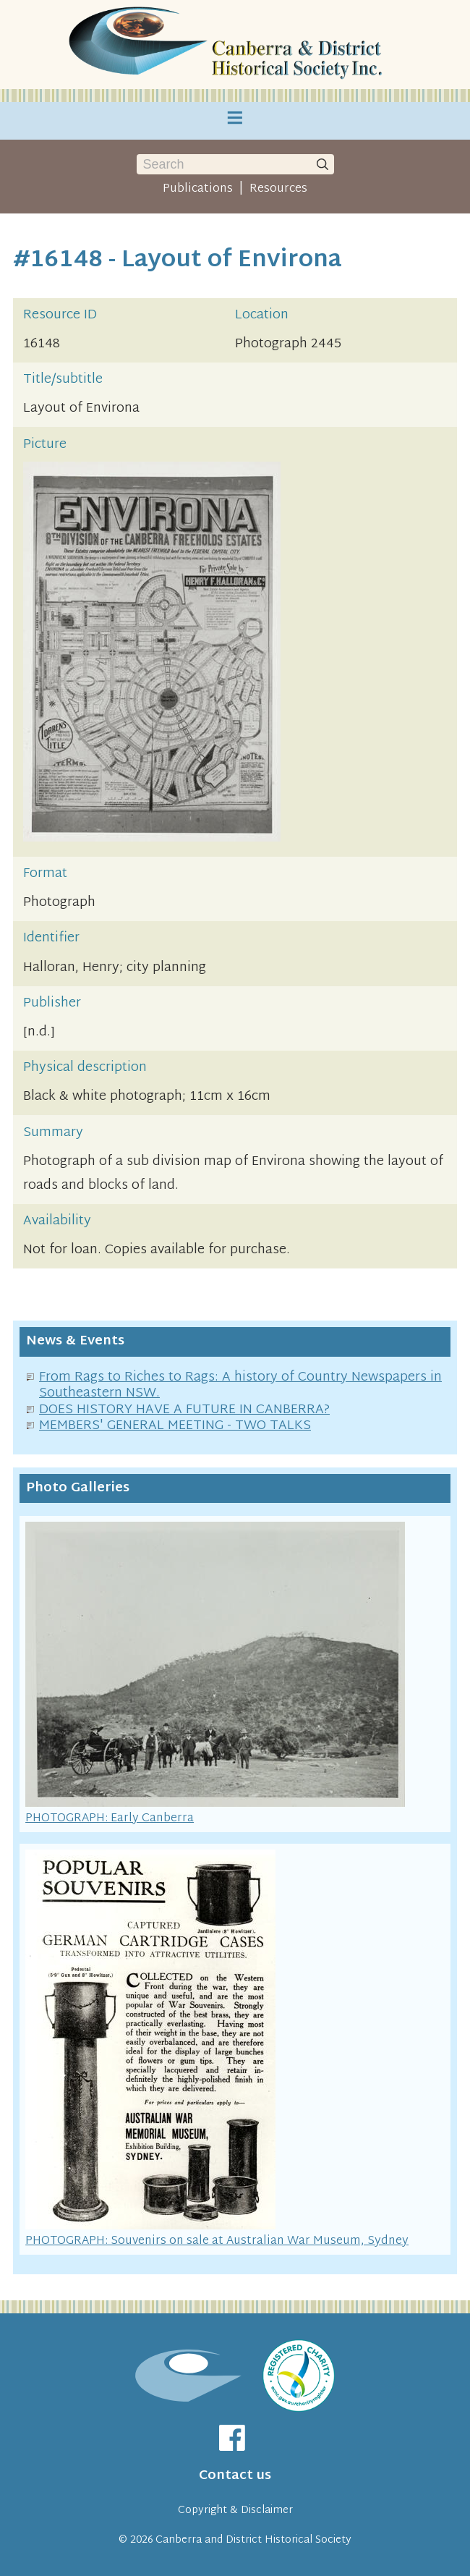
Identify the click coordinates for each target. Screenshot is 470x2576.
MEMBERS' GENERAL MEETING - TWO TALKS (175, 1426)
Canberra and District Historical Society (253, 2540)
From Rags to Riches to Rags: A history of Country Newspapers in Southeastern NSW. (240, 1385)
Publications (198, 189)
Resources (278, 189)
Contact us (235, 2476)
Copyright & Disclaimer (235, 2510)
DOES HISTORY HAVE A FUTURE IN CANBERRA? (184, 1410)
